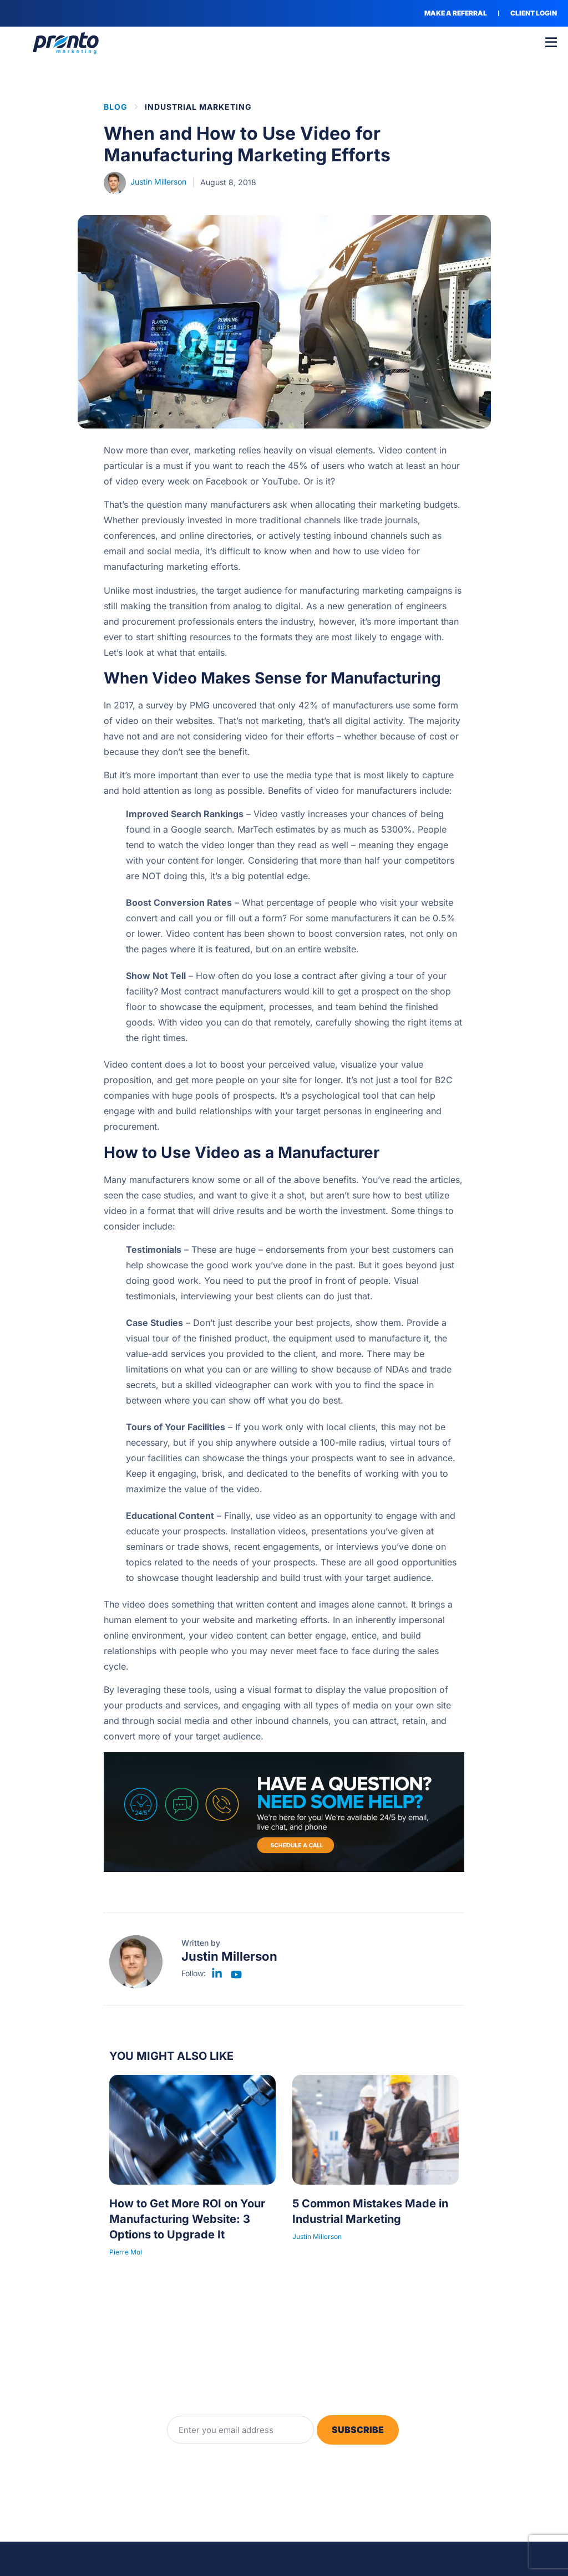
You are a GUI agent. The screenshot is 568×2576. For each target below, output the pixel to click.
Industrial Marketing (198, 106)
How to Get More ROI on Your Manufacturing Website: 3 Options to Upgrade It (187, 2219)
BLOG (116, 106)
